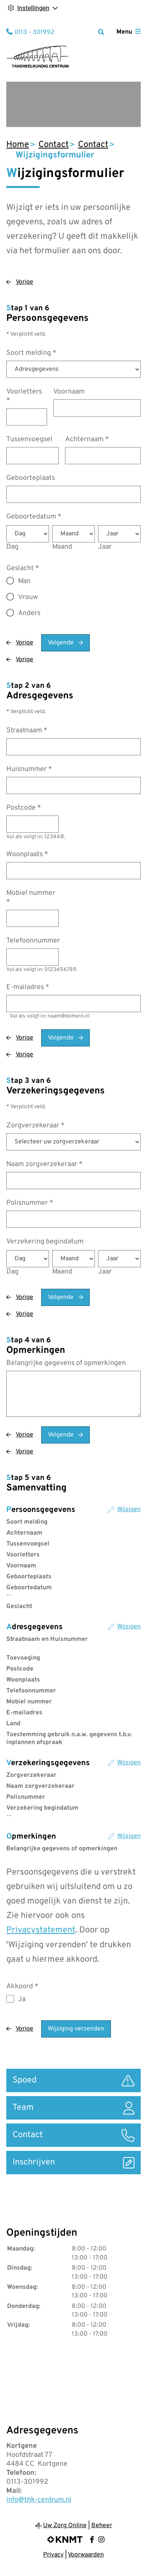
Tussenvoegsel (29, 439)
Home (17, 145)
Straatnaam (26, 730)
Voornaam (69, 391)
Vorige (24, 282)
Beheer (101, 2525)
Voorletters (24, 396)
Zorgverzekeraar (35, 1125)
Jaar (105, 546)
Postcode (23, 807)
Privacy (53, 2555)
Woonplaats (27, 854)
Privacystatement (40, 1930)
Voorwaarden (86, 2555)
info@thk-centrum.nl (38, 2500)
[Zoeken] (101, 32)
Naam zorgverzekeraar (44, 1164)
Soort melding (31, 353)
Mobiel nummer (30, 898)
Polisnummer (29, 1203)
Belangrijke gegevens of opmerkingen (66, 1363)
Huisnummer (29, 769)
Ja (21, 1999)
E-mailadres (27, 987)
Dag (12, 546)
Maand (62, 546)
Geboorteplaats (30, 478)
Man (24, 581)
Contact (53, 145)
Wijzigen (129, 1509)
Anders (29, 613)
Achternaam (87, 439)
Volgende (61, 643)
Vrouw (28, 597)
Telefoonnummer (33, 940)
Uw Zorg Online (65, 2525)
